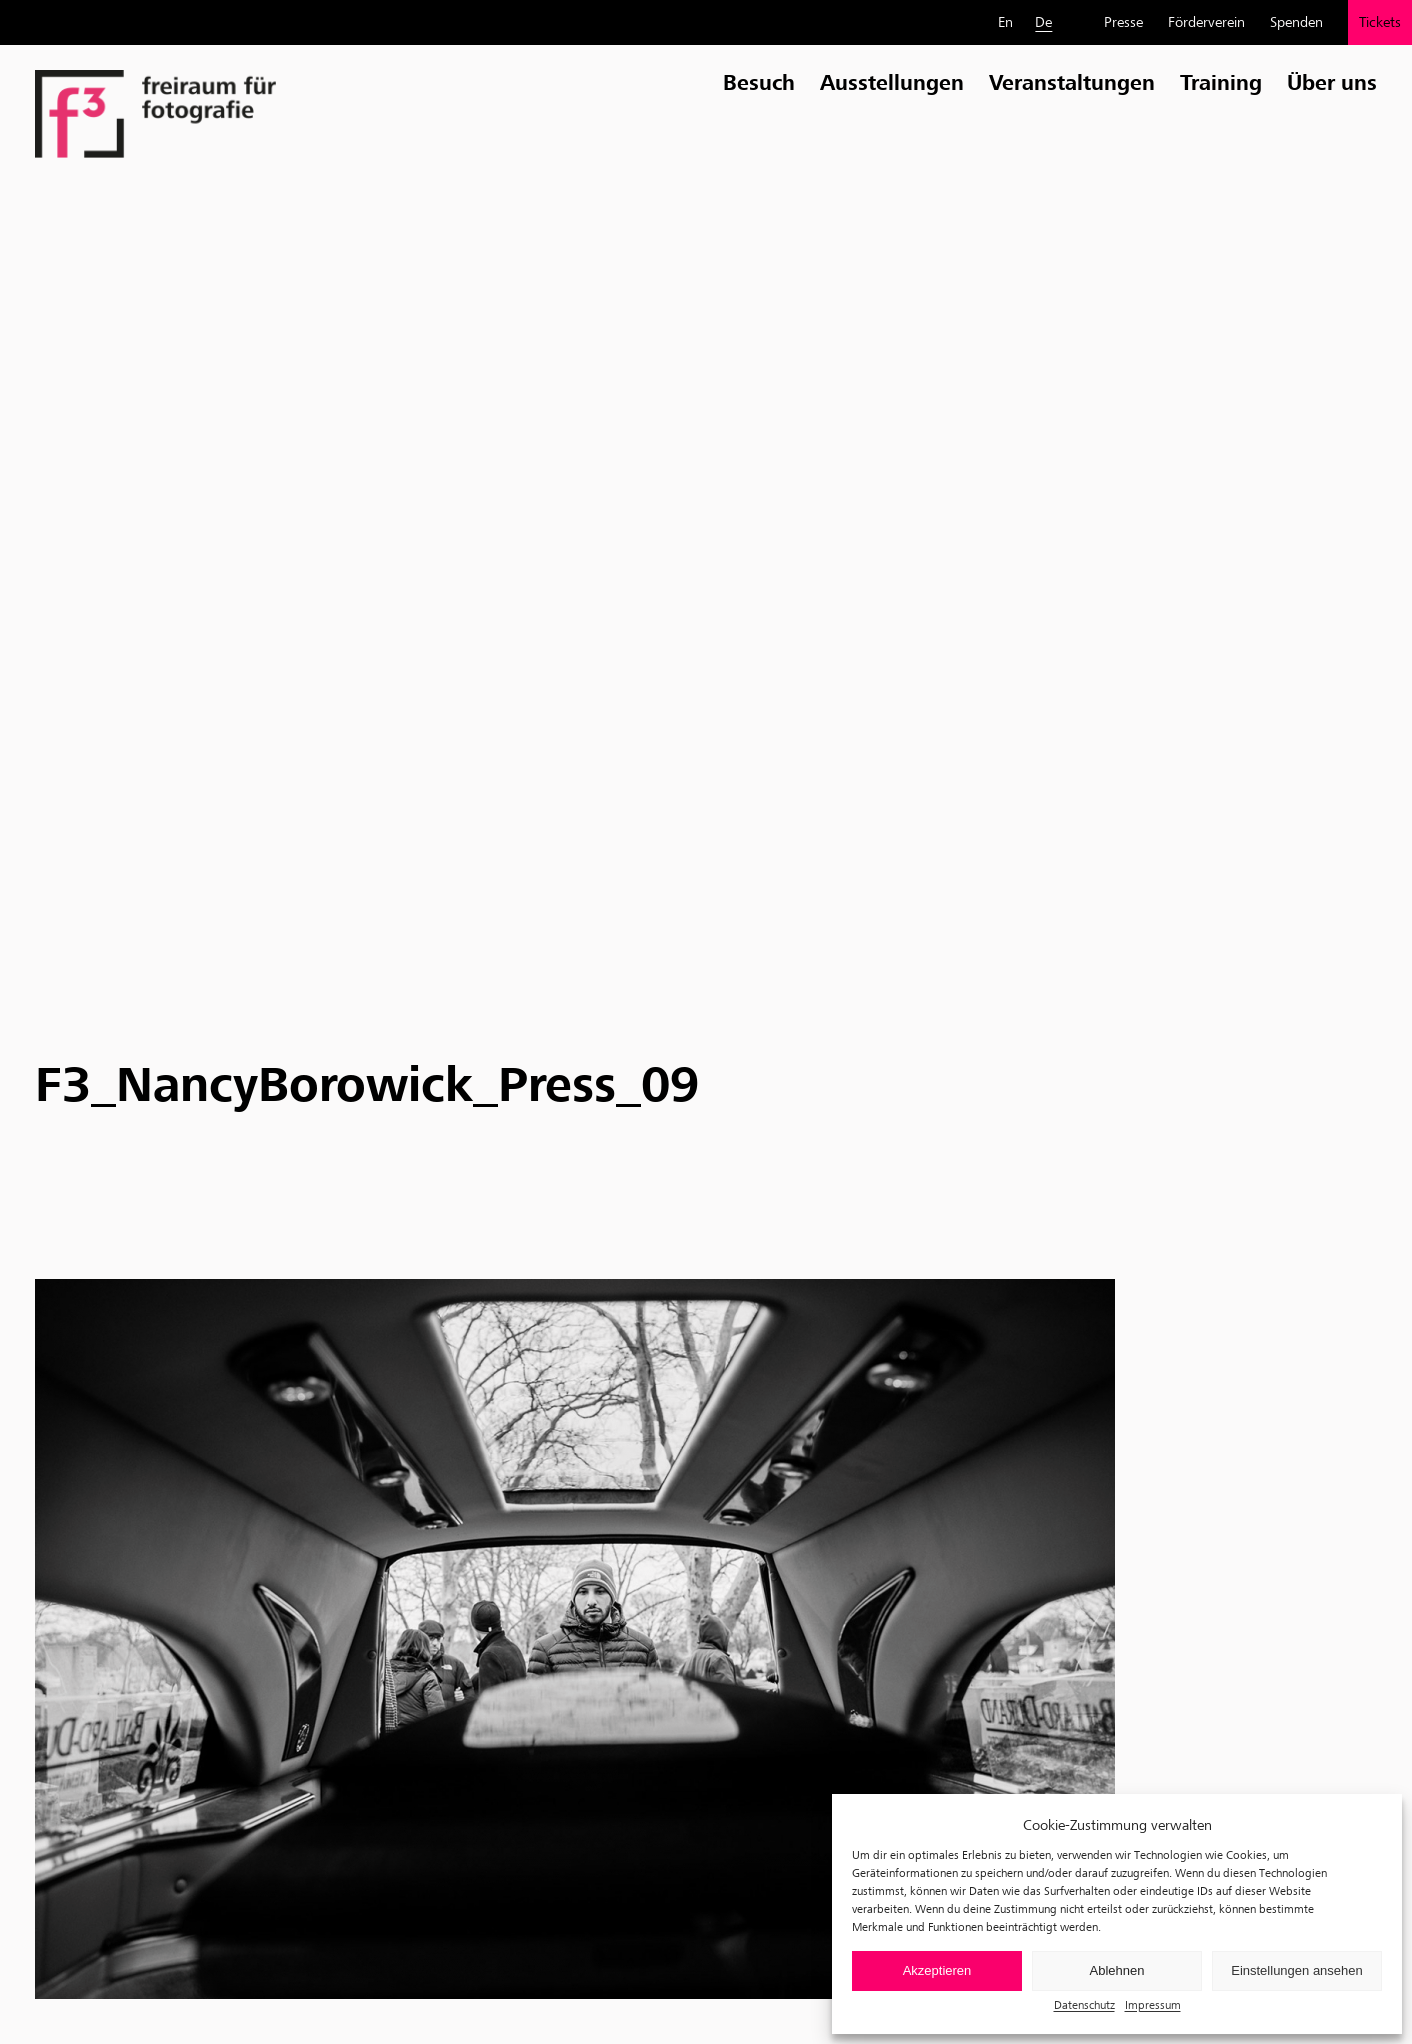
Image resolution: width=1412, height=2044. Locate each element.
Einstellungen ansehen (1297, 1970)
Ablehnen (1117, 1970)
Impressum (1153, 2004)
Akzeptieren (937, 1970)
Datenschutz (1084, 2004)
